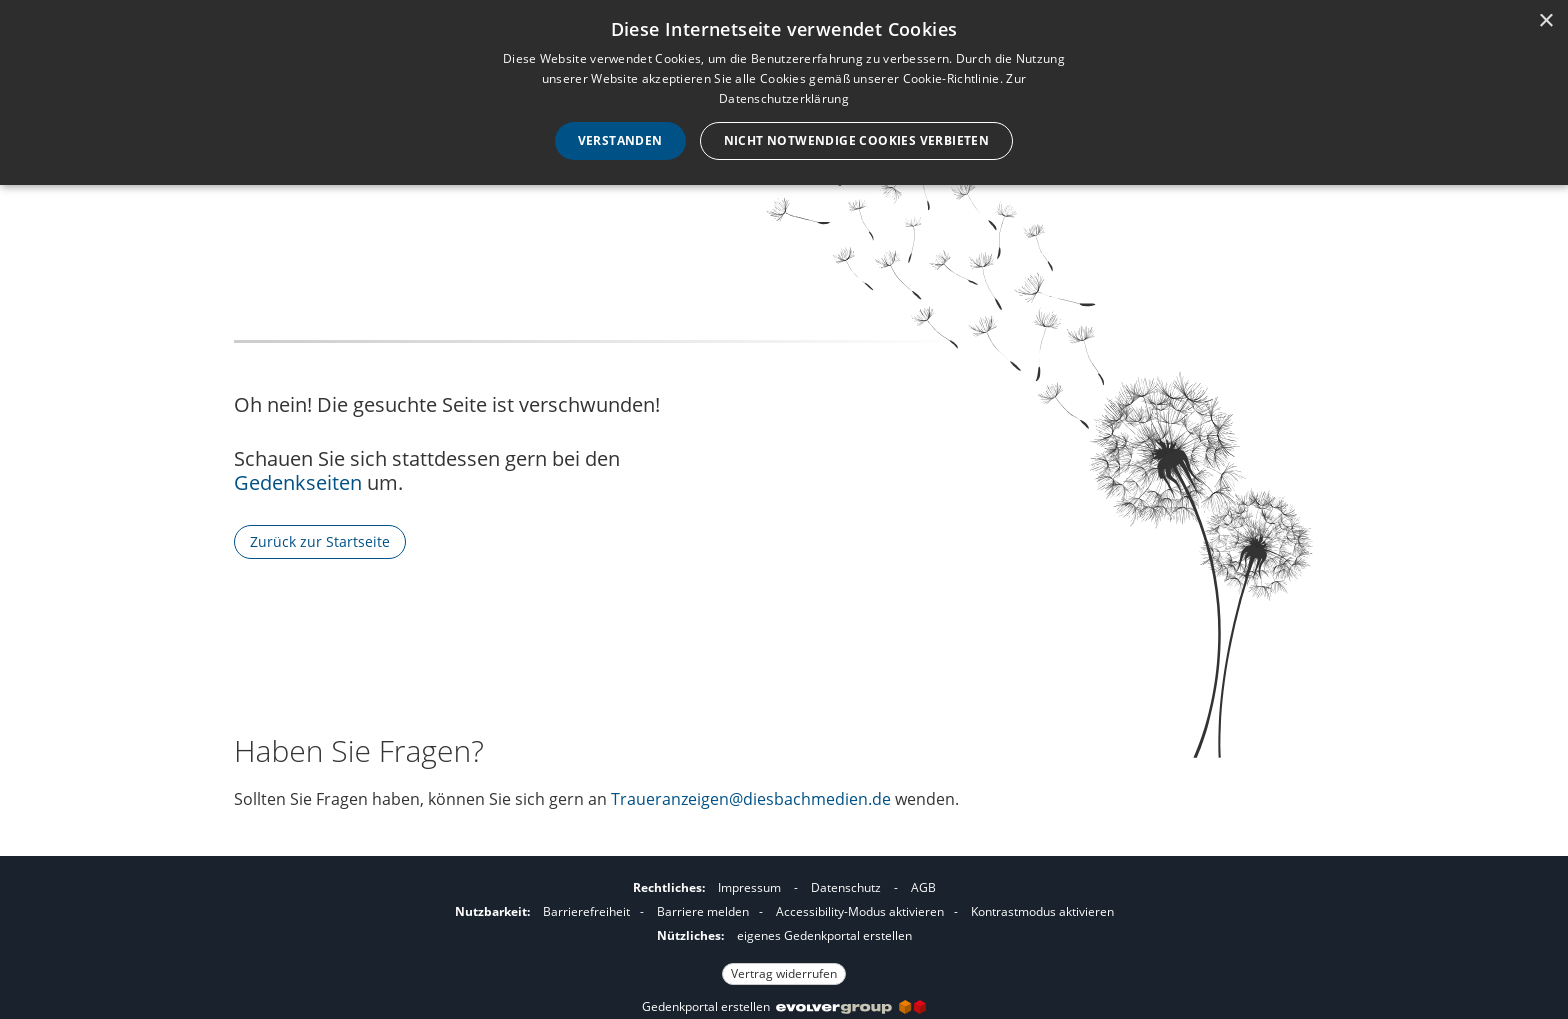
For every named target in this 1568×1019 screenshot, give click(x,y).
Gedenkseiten (298, 482)
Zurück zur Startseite (320, 541)
